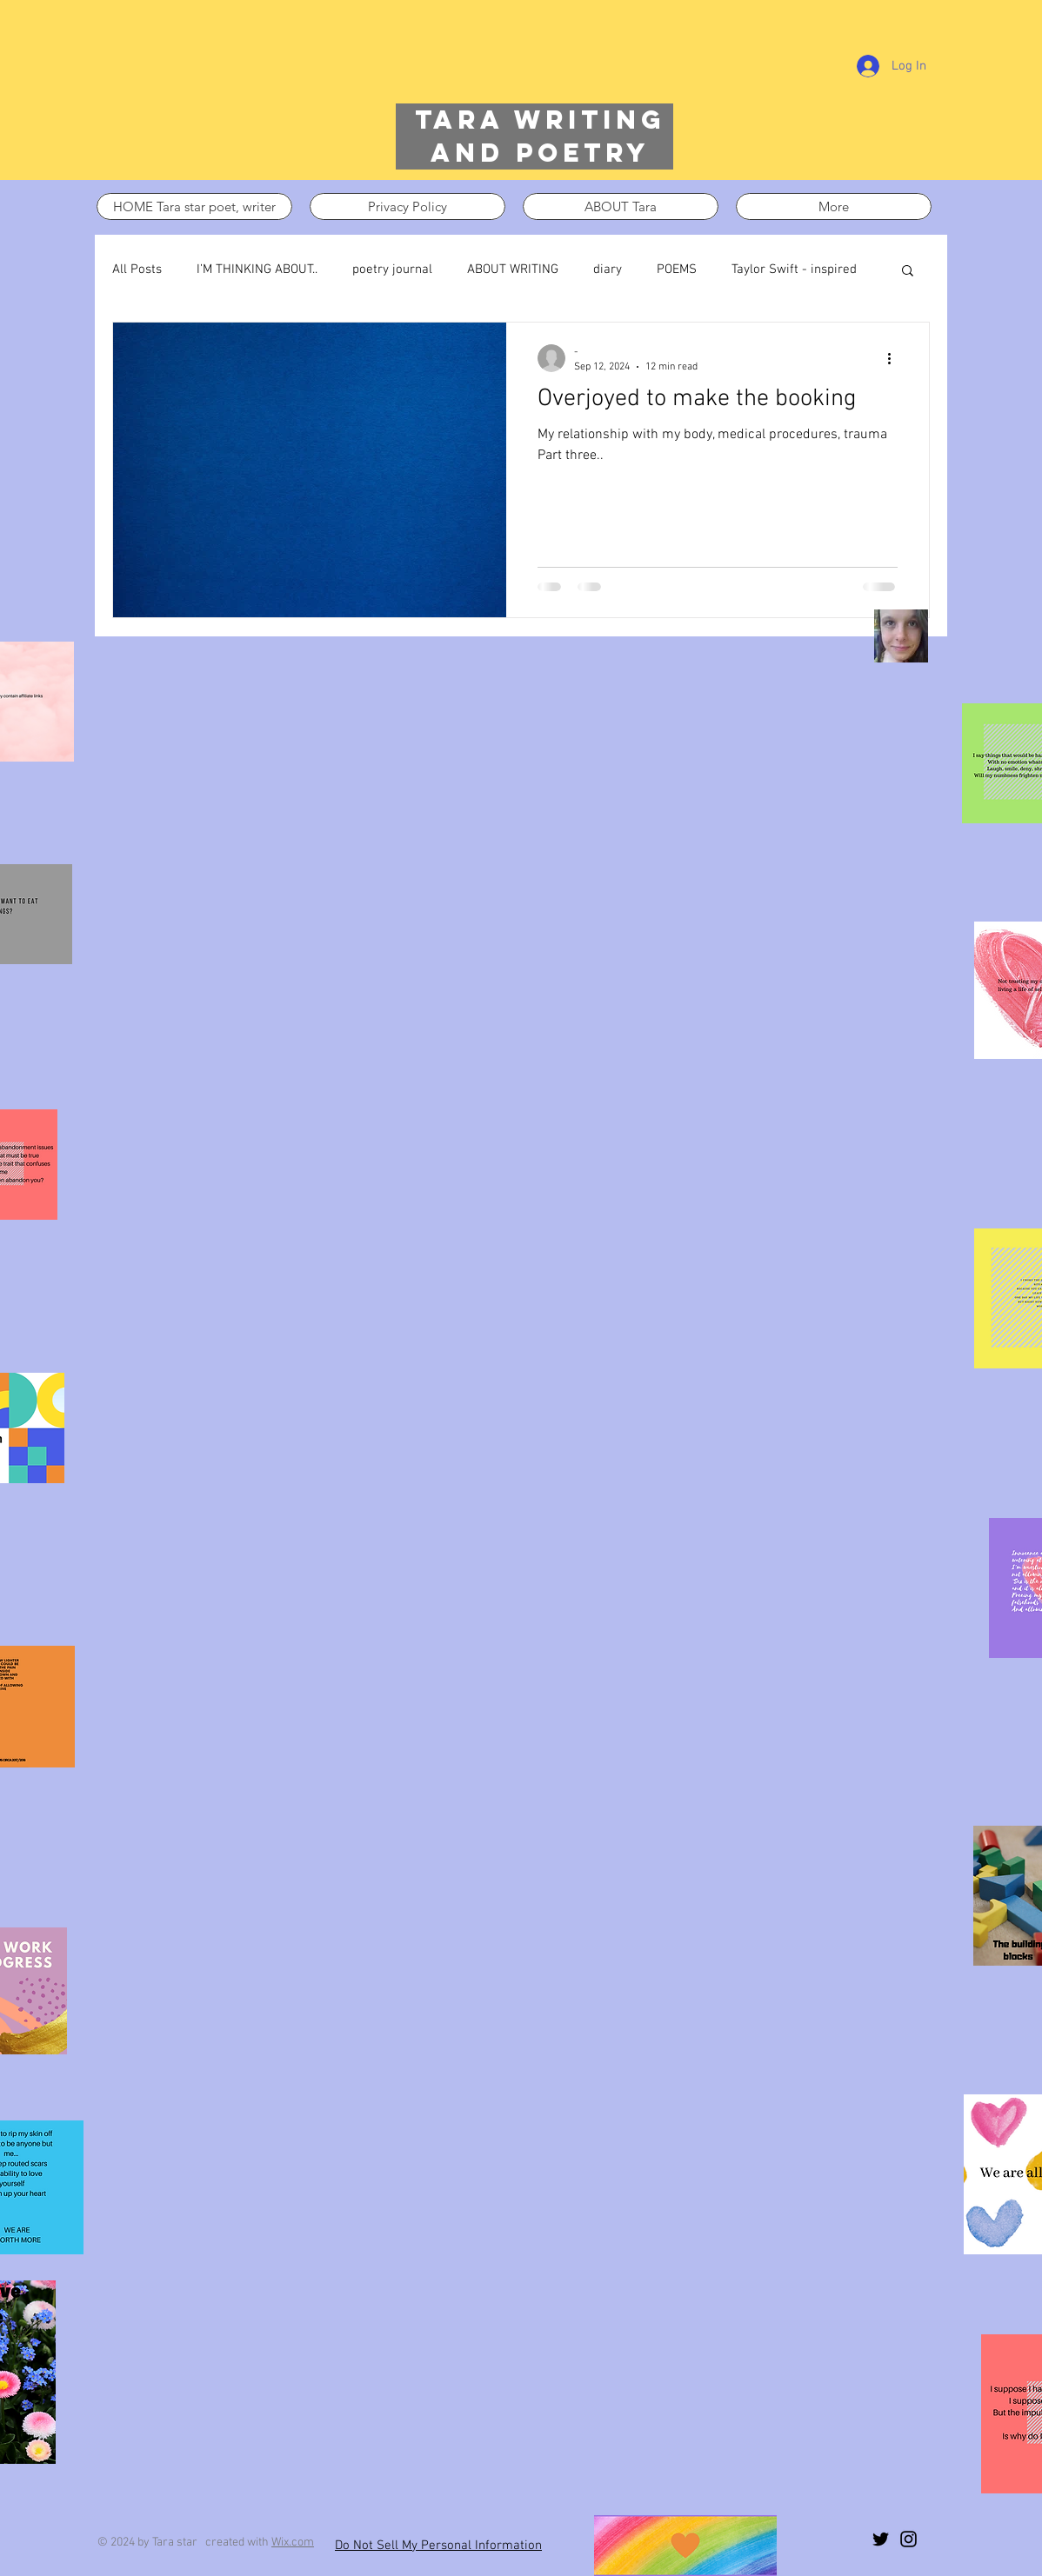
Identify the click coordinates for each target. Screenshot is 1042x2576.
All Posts (137, 269)
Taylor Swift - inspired (794, 269)
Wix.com (292, 2542)
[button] (907, 272)
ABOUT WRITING (512, 269)
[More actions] (895, 358)
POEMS (677, 269)
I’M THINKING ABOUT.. (257, 269)
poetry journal (392, 269)
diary (607, 269)
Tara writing (540, 119)
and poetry (540, 152)
